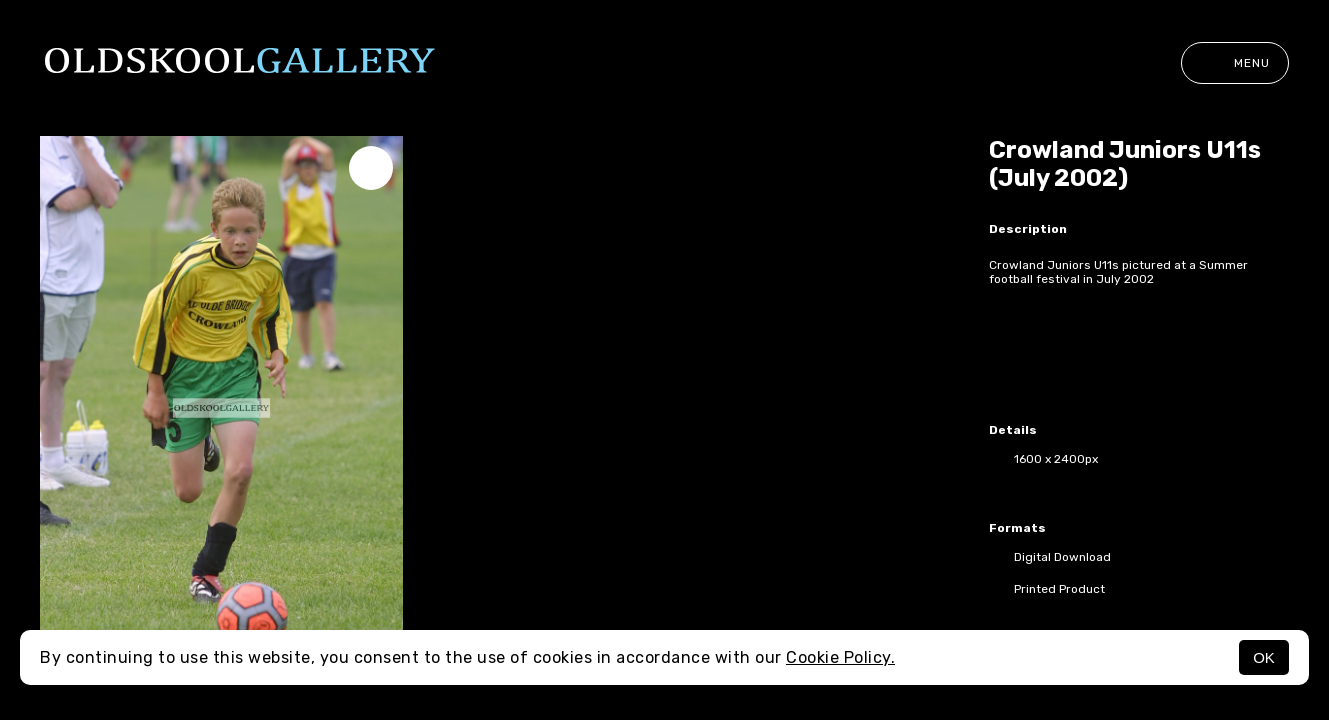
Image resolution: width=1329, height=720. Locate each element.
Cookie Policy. (840, 657)
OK (1264, 657)
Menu (1235, 63)
